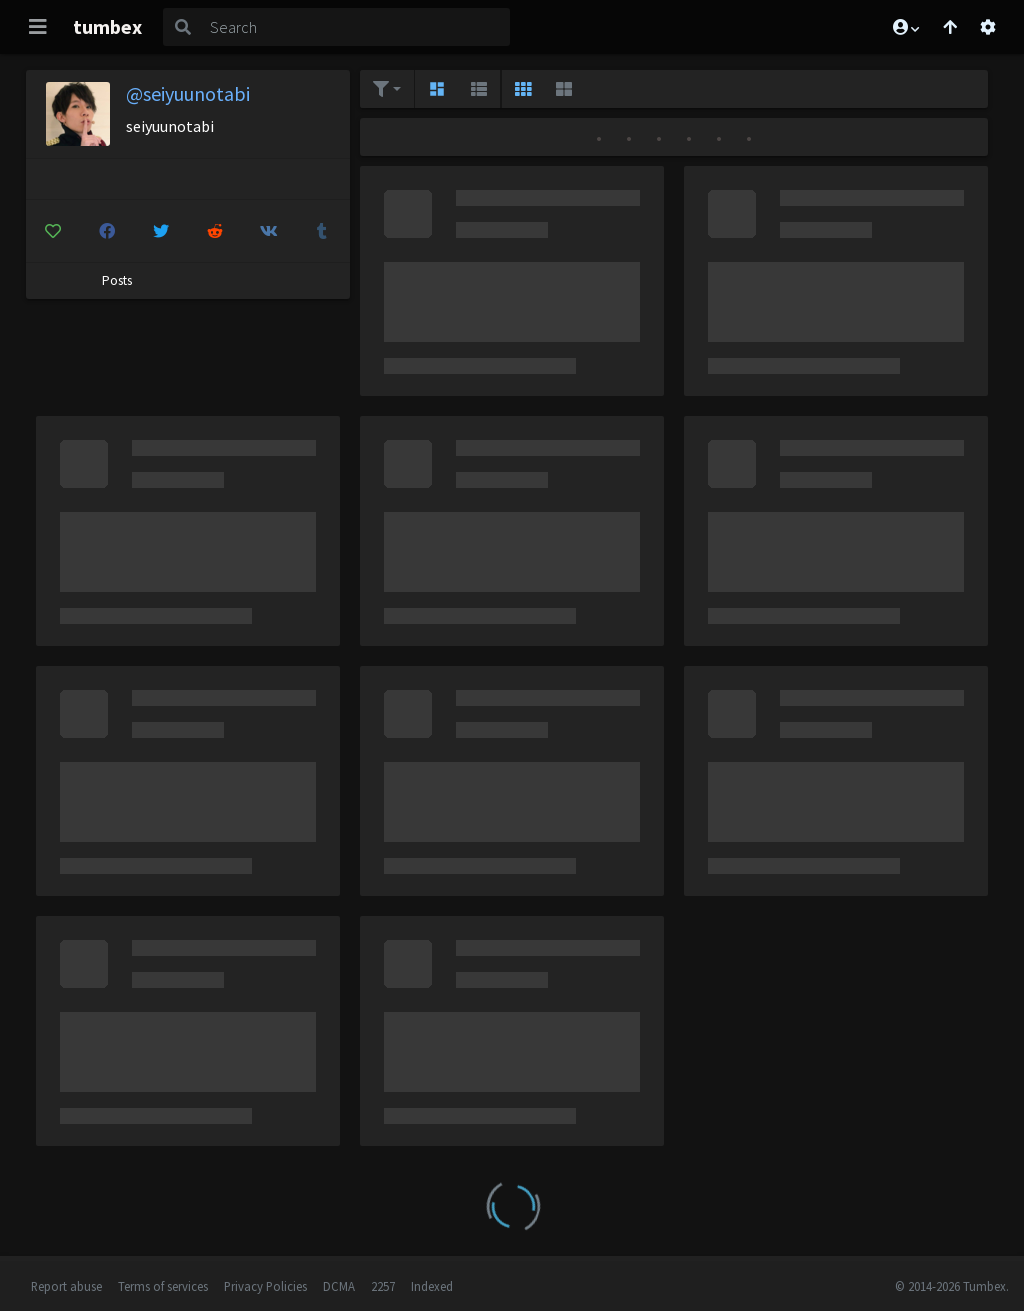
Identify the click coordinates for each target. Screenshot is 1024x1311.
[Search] (356, 27)
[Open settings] (988, 27)
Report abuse (66, 1286)
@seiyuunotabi (188, 93)
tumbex (107, 26)
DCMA (339, 1286)
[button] (905, 27)
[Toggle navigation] (38, 27)
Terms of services (163, 1286)
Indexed (432, 1286)
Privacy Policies (265, 1286)
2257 (383, 1286)
